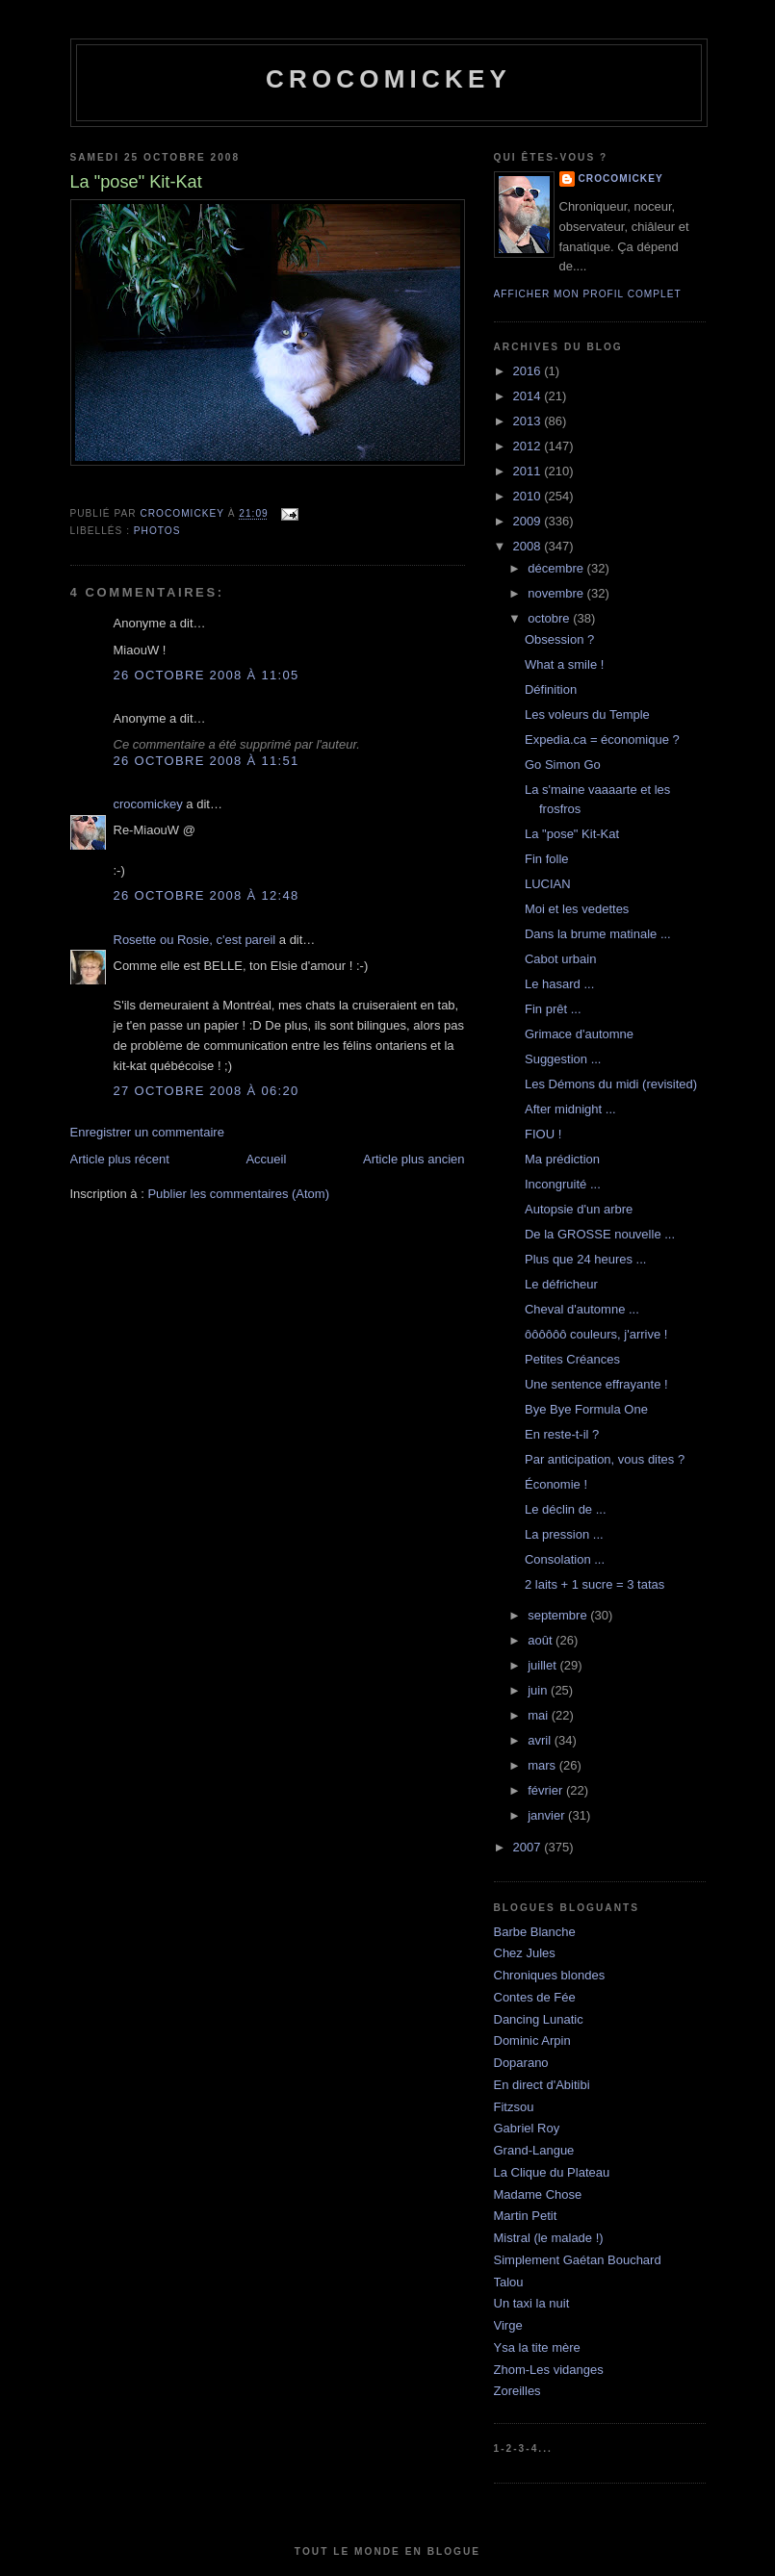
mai (540, 1715)
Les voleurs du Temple (587, 714)
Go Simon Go (563, 764)
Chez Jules (524, 1953)
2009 (529, 521)
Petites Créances (572, 1359)
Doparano (521, 2062)
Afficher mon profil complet (588, 294)
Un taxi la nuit (532, 2303)
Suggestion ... (563, 1059)
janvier (548, 1815)
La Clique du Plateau (552, 2172)
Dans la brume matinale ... (598, 934)
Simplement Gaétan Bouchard (577, 2260)
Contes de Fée (535, 1997)
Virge (508, 2325)
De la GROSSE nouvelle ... (600, 1234)
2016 (529, 371)
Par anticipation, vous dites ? (605, 1459)
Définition (551, 689)
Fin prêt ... (553, 1009)
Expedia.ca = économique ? (602, 739)
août (541, 1640)
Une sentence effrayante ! (596, 1384)
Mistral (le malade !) (549, 2238)
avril (541, 1740)
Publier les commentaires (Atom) (238, 1193)
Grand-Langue (534, 2150)
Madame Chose (538, 2194)
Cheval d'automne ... (582, 1309)
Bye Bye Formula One (586, 1409)
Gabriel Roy (527, 2128)
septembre (559, 1615)
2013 (529, 421)
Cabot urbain (560, 959)
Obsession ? (559, 639)
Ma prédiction (562, 1159)
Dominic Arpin (532, 2040)
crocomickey (388, 78)
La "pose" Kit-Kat (572, 834)
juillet (543, 1665)
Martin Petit (525, 2215)
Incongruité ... (563, 1184)
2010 (529, 496)
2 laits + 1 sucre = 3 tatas (594, 1584)
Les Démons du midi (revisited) (611, 1084)
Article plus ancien (414, 1159)
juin (539, 1690)
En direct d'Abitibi (542, 2085)
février (547, 1790)
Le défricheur (561, 1284)
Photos (157, 530)
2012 (529, 446)
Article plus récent (119, 1159)
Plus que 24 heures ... (585, 1259)
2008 (529, 546)
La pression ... (564, 1534)
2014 (529, 396)
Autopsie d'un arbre (579, 1209)
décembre (557, 568)
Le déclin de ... (566, 1509)
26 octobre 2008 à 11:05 (206, 675)
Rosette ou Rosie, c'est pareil (195, 939)
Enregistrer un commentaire (147, 1132)
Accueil (265, 1159)
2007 (529, 1847)
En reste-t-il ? (562, 1434)
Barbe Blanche (535, 1932)
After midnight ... (570, 1109)
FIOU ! (543, 1134)
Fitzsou (514, 2107)
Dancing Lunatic (538, 2019)
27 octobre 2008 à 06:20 (206, 1091)
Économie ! (556, 1484)
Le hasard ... (559, 984)
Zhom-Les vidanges (549, 2369)
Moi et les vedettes (577, 909)
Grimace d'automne (579, 1034)
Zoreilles (517, 2391)
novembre (557, 593)
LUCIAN (548, 884)
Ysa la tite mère (537, 2347)
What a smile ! (564, 664)
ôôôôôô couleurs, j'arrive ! (596, 1334)
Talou (509, 2282)
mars (543, 1765)
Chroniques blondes (550, 1975)
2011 (529, 471)
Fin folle (547, 859)
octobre (550, 618)
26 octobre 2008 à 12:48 (206, 895)
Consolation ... (565, 1559)
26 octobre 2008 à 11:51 (206, 760)
